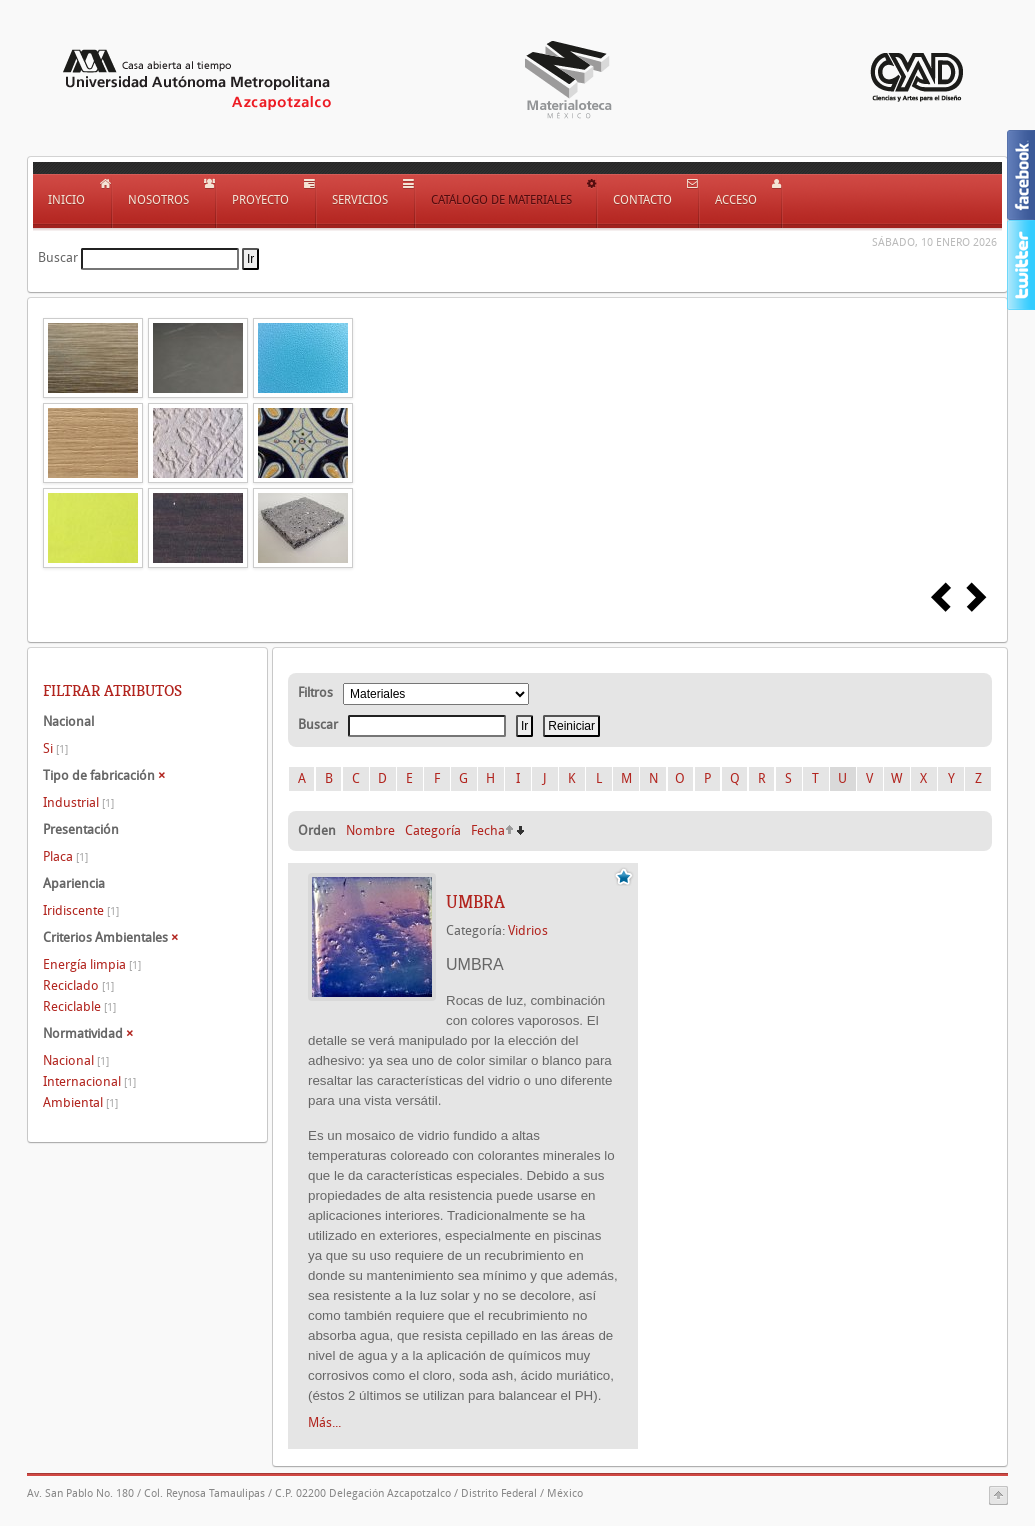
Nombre (370, 830)
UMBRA (475, 902)
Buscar (58, 257)
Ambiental (80, 1102)
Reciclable (79, 1006)
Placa (65, 856)
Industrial (78, 802)
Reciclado (78, 985)
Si (55, 748)
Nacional (76, 1060)
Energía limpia (92, 964)
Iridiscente (81, 910)
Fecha (488, 830)
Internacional (89, 1081)
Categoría (433, 830)
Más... (324, 1422)
